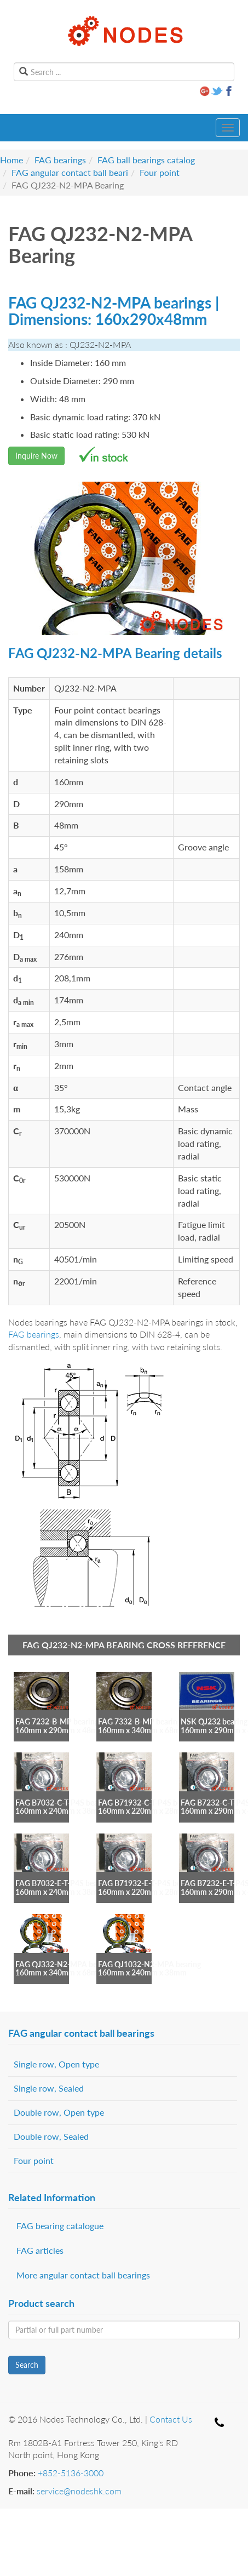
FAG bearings (60, 160)
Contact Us (170, 2419)
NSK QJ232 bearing (214, 1721)
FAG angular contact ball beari (69, 172)
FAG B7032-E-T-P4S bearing (63, 1883)
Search (26, 2364)
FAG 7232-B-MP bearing (57, 1721)
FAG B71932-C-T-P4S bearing (148, 1802)
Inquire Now (36, 455)
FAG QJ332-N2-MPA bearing (64, 1964)
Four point (160, 172)
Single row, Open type (56, 2064)
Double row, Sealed (51, 2136)
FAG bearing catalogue (59, 2225)
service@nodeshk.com (79, 2491)
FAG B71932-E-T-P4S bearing (148, 1883)
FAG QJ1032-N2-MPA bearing (149, 1964)
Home (11, 160)
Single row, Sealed (49, 2088)
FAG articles (40, 2250)
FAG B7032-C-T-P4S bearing (63, 1802)
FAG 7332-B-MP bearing (139, 1721)
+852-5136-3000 (70, 2473)
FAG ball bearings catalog (146, 160)
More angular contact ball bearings (83, 2275)
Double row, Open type (59, 2112)
